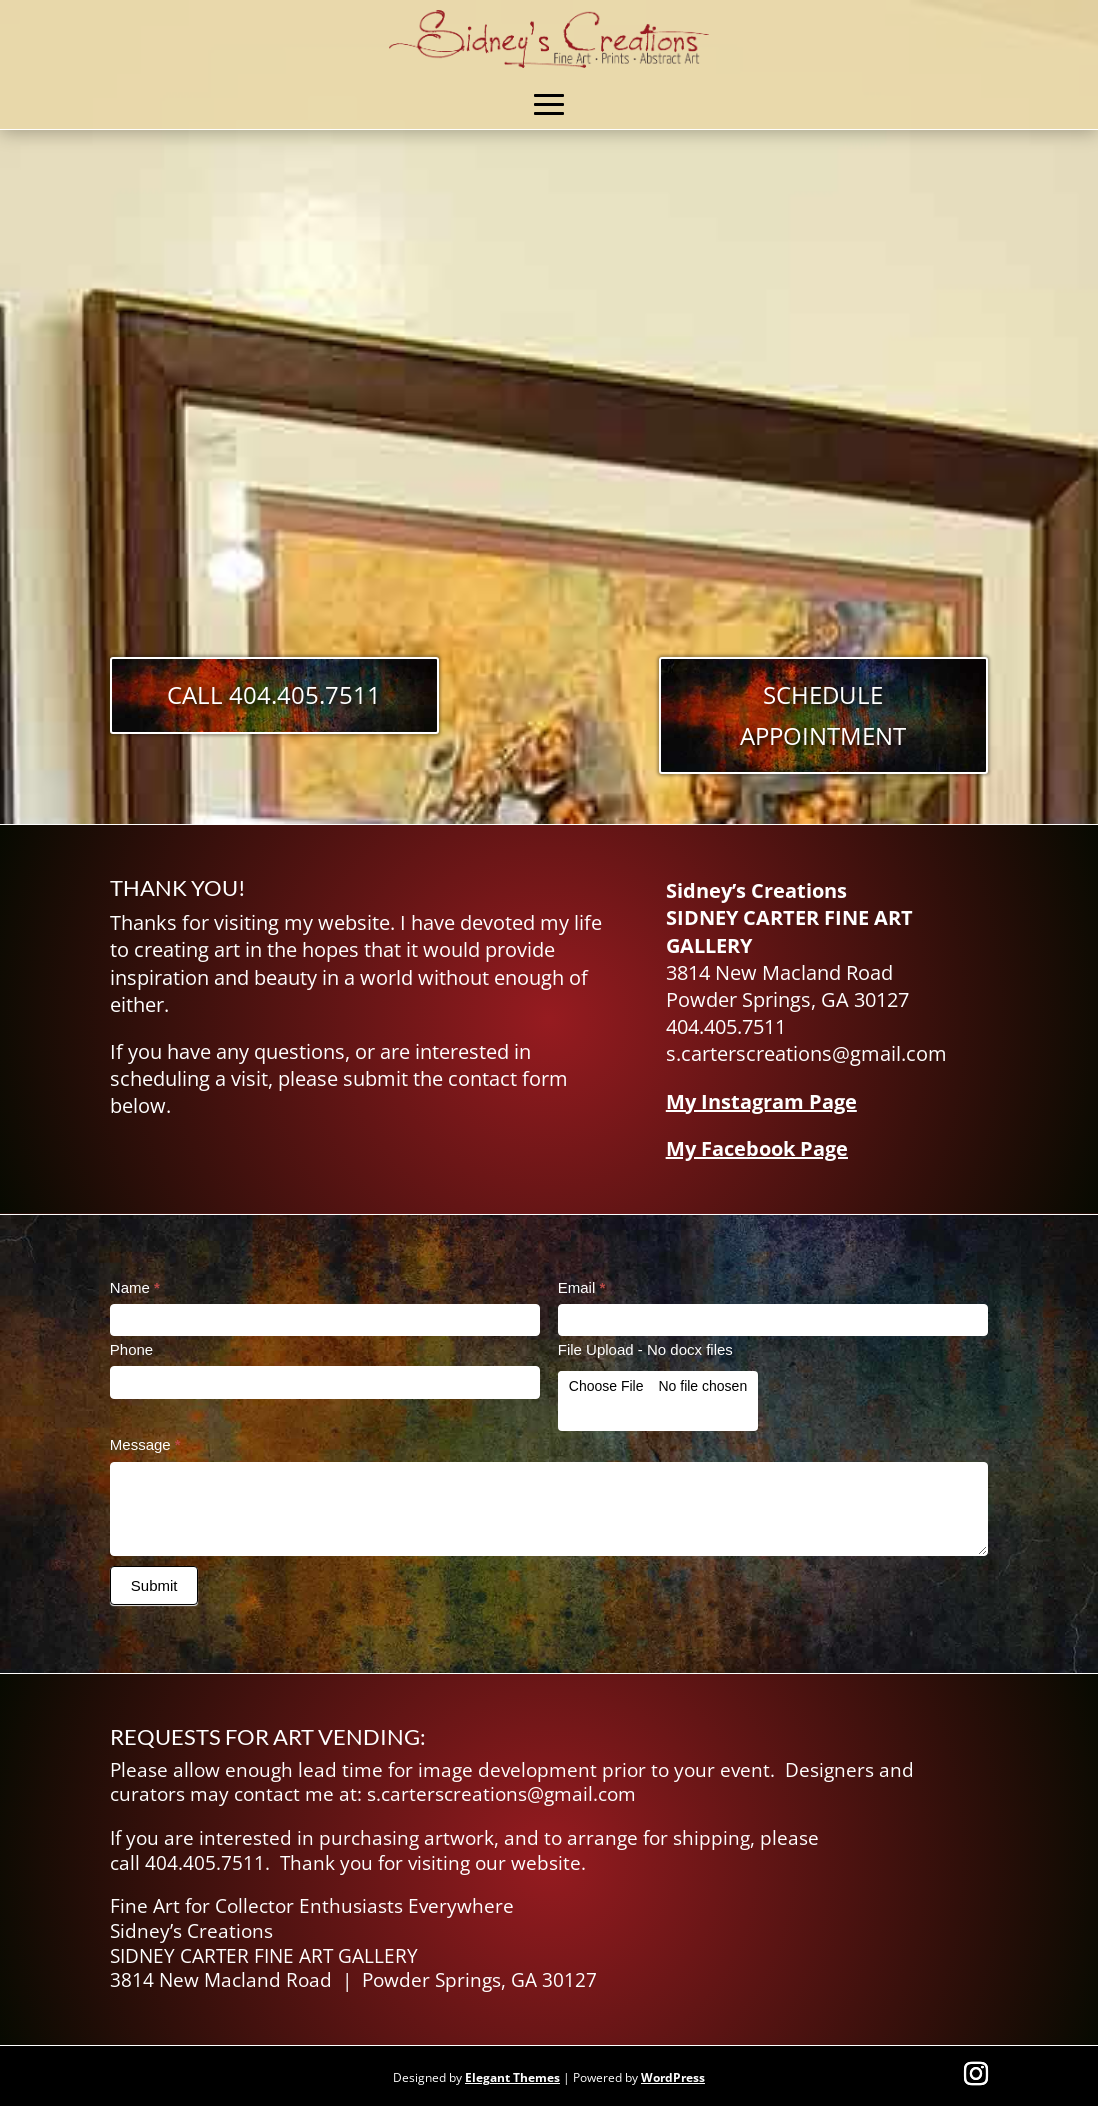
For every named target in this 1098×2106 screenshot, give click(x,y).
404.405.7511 (205, 1863)
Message (145, 1444)
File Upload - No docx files (645, 1349)
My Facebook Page (757, 1148)
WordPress (673, 2077)
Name (135, 1287)
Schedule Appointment (823, 715)
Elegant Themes (512, 2077)
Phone (131, 1349)
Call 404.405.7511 (274, 694)
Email (582, 1287)
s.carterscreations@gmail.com (501, 1794)
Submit (154, 1585)
